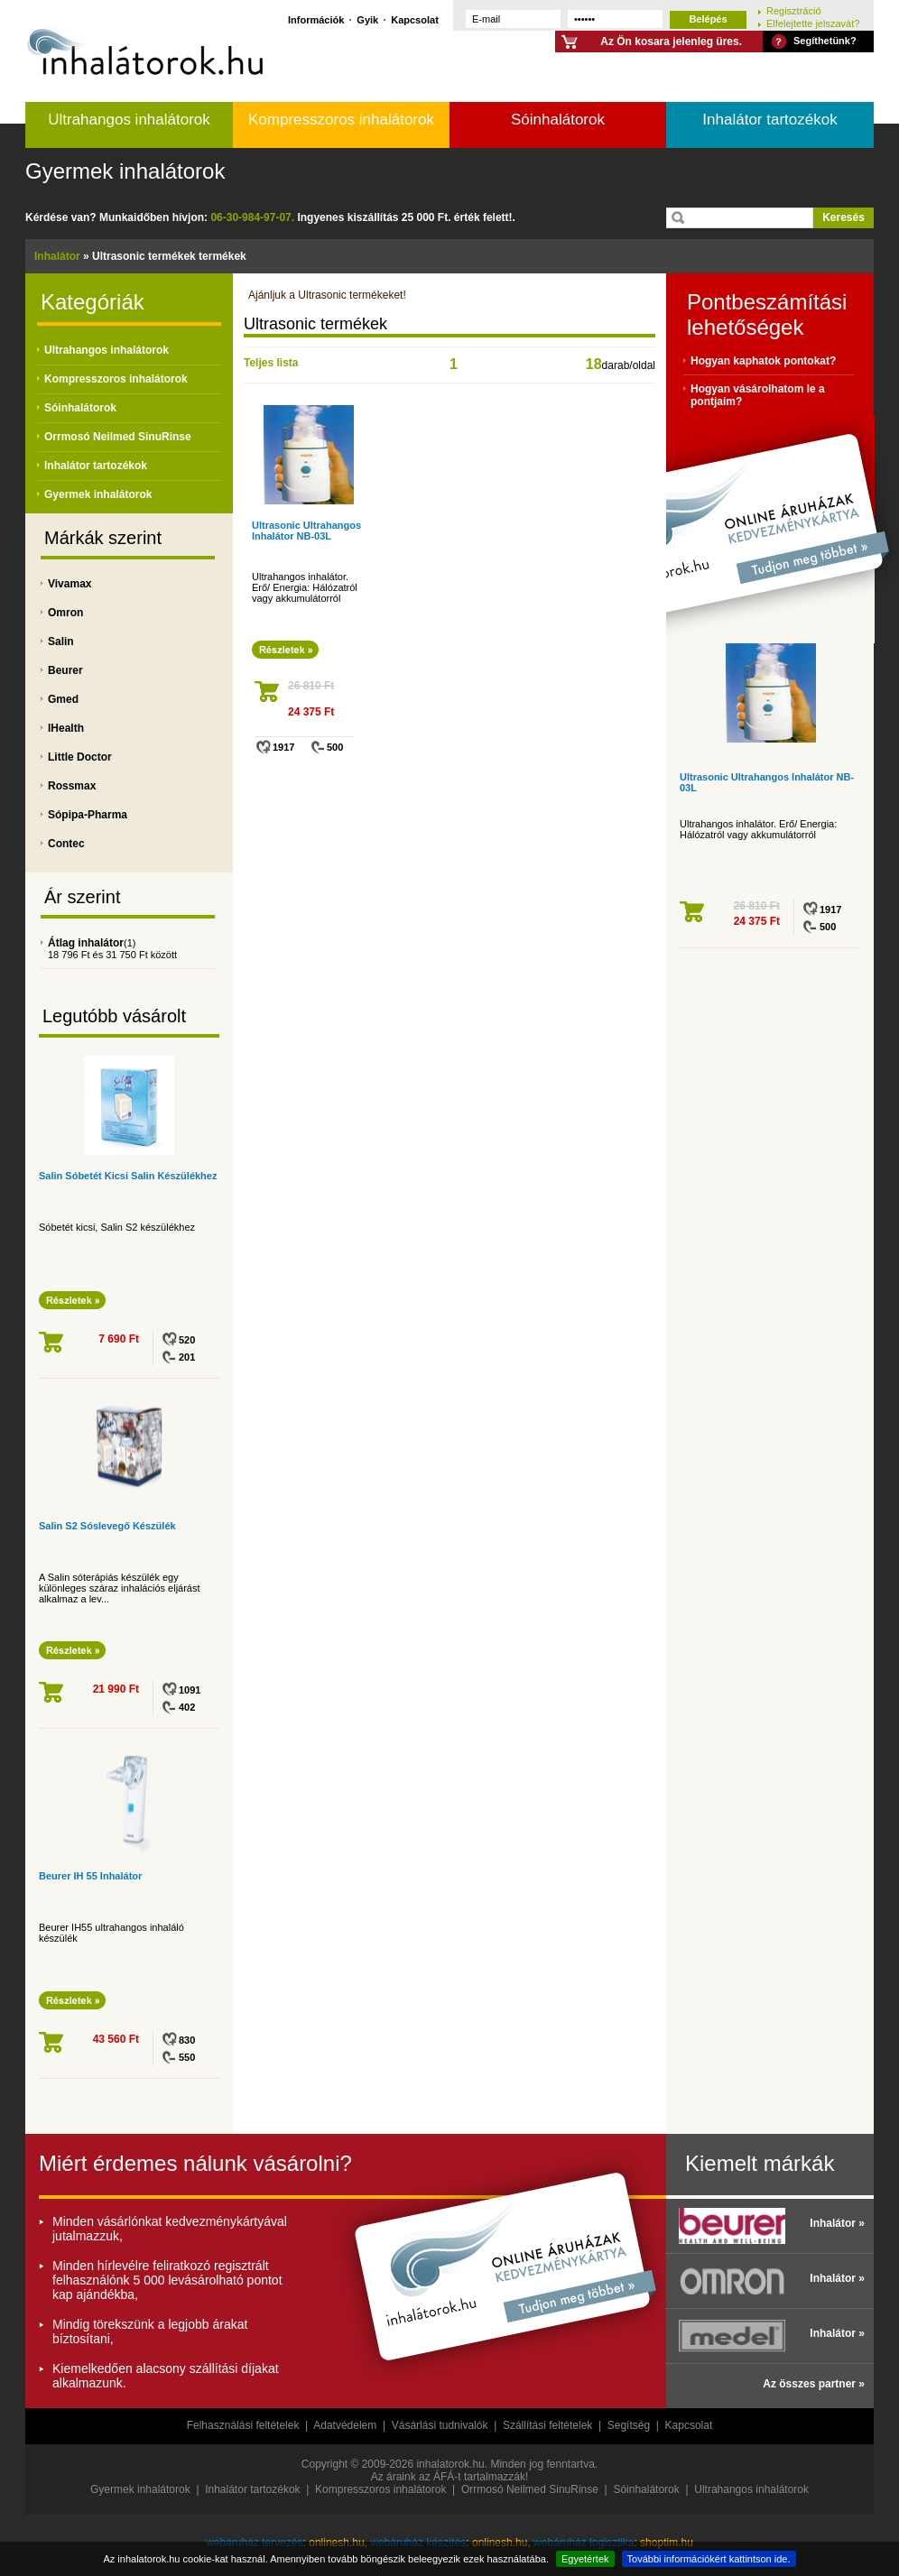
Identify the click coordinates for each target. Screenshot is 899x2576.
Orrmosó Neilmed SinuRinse (117, 436)
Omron (65, 612)
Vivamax (70, 583)
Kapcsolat (415, 19)
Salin (61, 641)
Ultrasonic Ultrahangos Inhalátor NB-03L (306, 530)
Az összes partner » (814, 2383)
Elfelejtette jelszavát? (812, 23)
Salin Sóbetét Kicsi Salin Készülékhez (128, 1175)
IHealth (66, 728)
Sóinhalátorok (558, 119)
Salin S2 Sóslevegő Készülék (107, 1525)
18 (594, 364)
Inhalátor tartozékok (769, 119)
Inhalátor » (837, 2223)
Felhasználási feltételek (243, 2425)
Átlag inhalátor (86, 943)
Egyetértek (585, 2558)
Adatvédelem (344, 2425)
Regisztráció (793, 10)
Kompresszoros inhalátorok (341, 119)
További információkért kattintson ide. (709, 2558)
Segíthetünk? (825, 40)
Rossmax (72, 786)
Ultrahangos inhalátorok (129, 119)
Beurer (65, 670)
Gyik (367, 19)
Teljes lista (271, 362)
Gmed (63, 699)
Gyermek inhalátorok (125, 171)
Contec (66, 843)
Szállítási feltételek (547, 2425)
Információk (316, 19)
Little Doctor (80, 757)
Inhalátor (57, 256)
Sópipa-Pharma (87, 814)
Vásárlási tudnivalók (440, 2425)
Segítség (628, 2425)
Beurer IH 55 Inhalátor (90, 1875)
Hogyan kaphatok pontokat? (763, 361)
